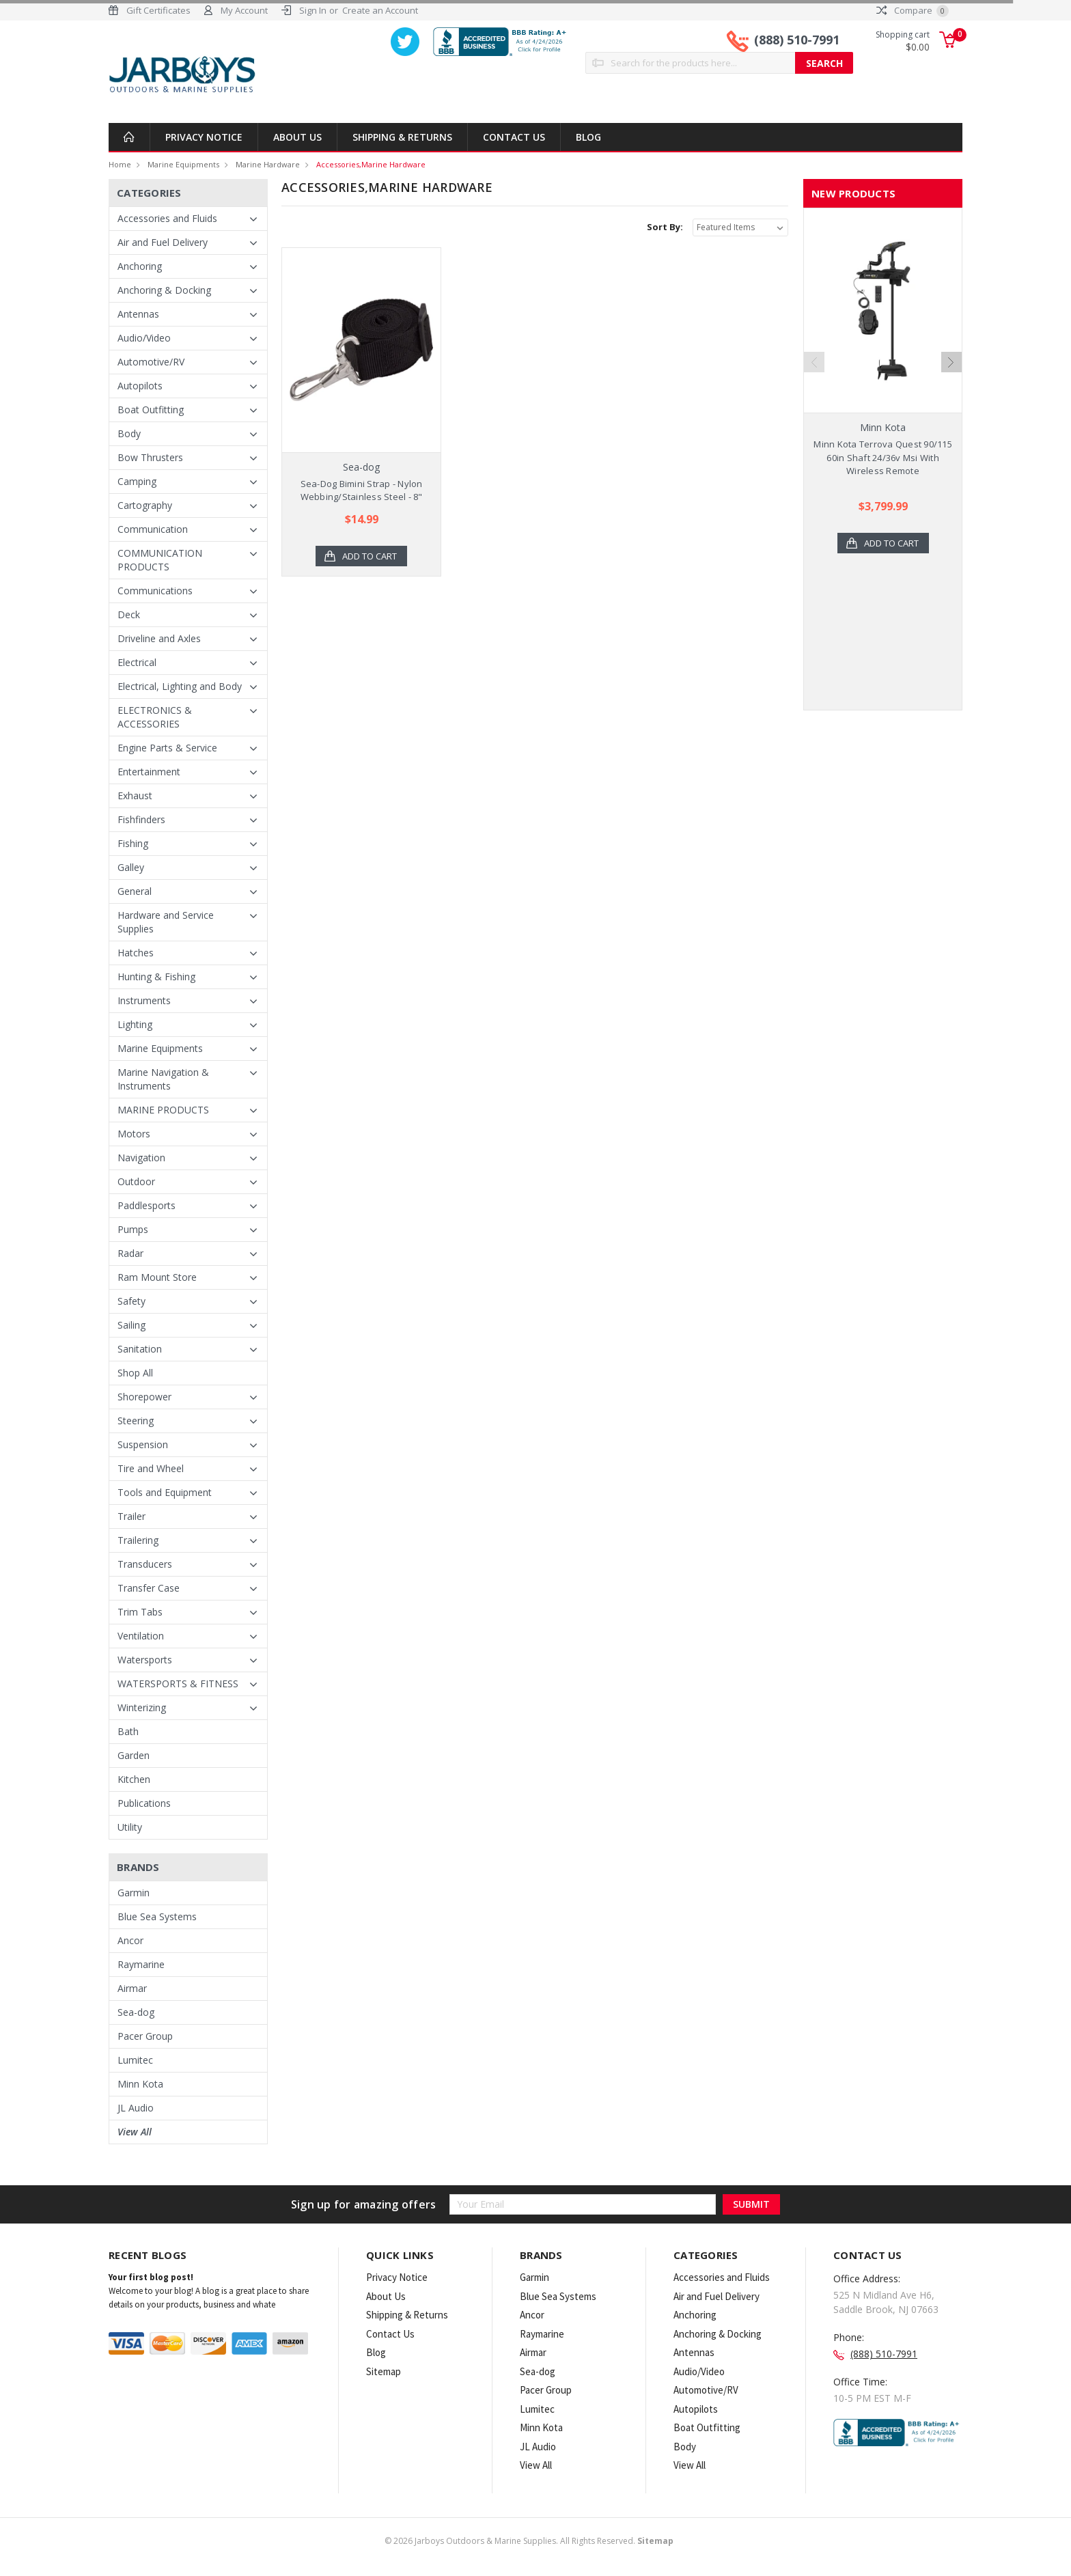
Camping (136, 481)
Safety (131, 1300)
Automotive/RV (150, 361)
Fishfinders (141, 819)
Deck (128, 614)
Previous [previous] (814, 362)
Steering (135, 1420)
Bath (128, 1731)
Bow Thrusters (150, 457)
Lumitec (135, 2059)
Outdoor (136, 1181)
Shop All (135, 1372)
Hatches (135, 952)
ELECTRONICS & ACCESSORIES (154, 717)
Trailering (137, 1540)
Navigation (141, 1157)
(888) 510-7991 (796, 39)
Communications (155, 590)
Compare (912, 10)
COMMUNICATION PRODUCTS (159, 559)
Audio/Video (144, 337)
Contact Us (514, 136)
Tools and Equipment (164, 1492)
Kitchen (133, 1779)
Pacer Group (145, 2036)
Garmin (133, 1892)
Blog (588, 136)
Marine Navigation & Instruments (163, 1079)
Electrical (136, 662)
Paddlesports (146, 1205)
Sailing (131, 1324)
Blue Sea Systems (157, 1916)
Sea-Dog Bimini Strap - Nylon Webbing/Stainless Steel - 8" (362, 490)
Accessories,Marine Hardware (371, 164)
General (134, 891)
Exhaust (134, 795)
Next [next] (951, 362)
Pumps (132, 1229)
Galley (130, 867)
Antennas (138, 313)
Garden (133, 1755)
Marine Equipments (183, 164)
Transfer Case (148, 1587)
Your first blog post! (151, 2277)
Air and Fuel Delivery (162, 242)
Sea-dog (135, 2012)
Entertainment (148, 771)
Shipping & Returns (402, 136)
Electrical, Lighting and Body (179, 686)
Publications (144, 1803)
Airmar (132, 1988)
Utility (129, 1826)
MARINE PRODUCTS (163, 1109)
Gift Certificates (158, 10)
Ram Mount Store (157, 1277)
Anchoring (139, 266)
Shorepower (144, 1396)
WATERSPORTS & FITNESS (177, 1683)
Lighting (134, 1024)
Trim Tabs (140, 1611)
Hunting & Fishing (156, 976)
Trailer (131, 1516)
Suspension (142, 1444)
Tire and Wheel (150, 1468)
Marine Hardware (268, 164)
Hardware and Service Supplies (165, 922)
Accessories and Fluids (167, 218)
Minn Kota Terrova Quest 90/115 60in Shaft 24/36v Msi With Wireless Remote (882, 457)
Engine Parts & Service (167, 747)
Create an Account (380, 10)
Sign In (312, 10)
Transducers (144, 1563)
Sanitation (139, 1348)
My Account (244, 10)
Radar (130, 1253)
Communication (152, 529)
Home (120, 164)
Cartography (144, 505)
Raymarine (141, 1964)
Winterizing (141, 1707)
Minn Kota (140, 2083)
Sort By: (665, 227)
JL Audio (135, 2107)
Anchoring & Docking (164, 289)
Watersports (144, 1659)
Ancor (130, 1940)
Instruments (144, 1000)
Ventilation (140, 1635)
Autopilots (140, 385)
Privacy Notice (203, 136)
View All (134, 2131)
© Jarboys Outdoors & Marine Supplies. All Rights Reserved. (529, 2541)
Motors (133, 1133)
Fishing (132, 843)
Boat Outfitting (150, 409)
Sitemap (383, 2371)
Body (129, 433)
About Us (297, 136)
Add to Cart (369, 556)
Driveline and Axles (159, 638)
